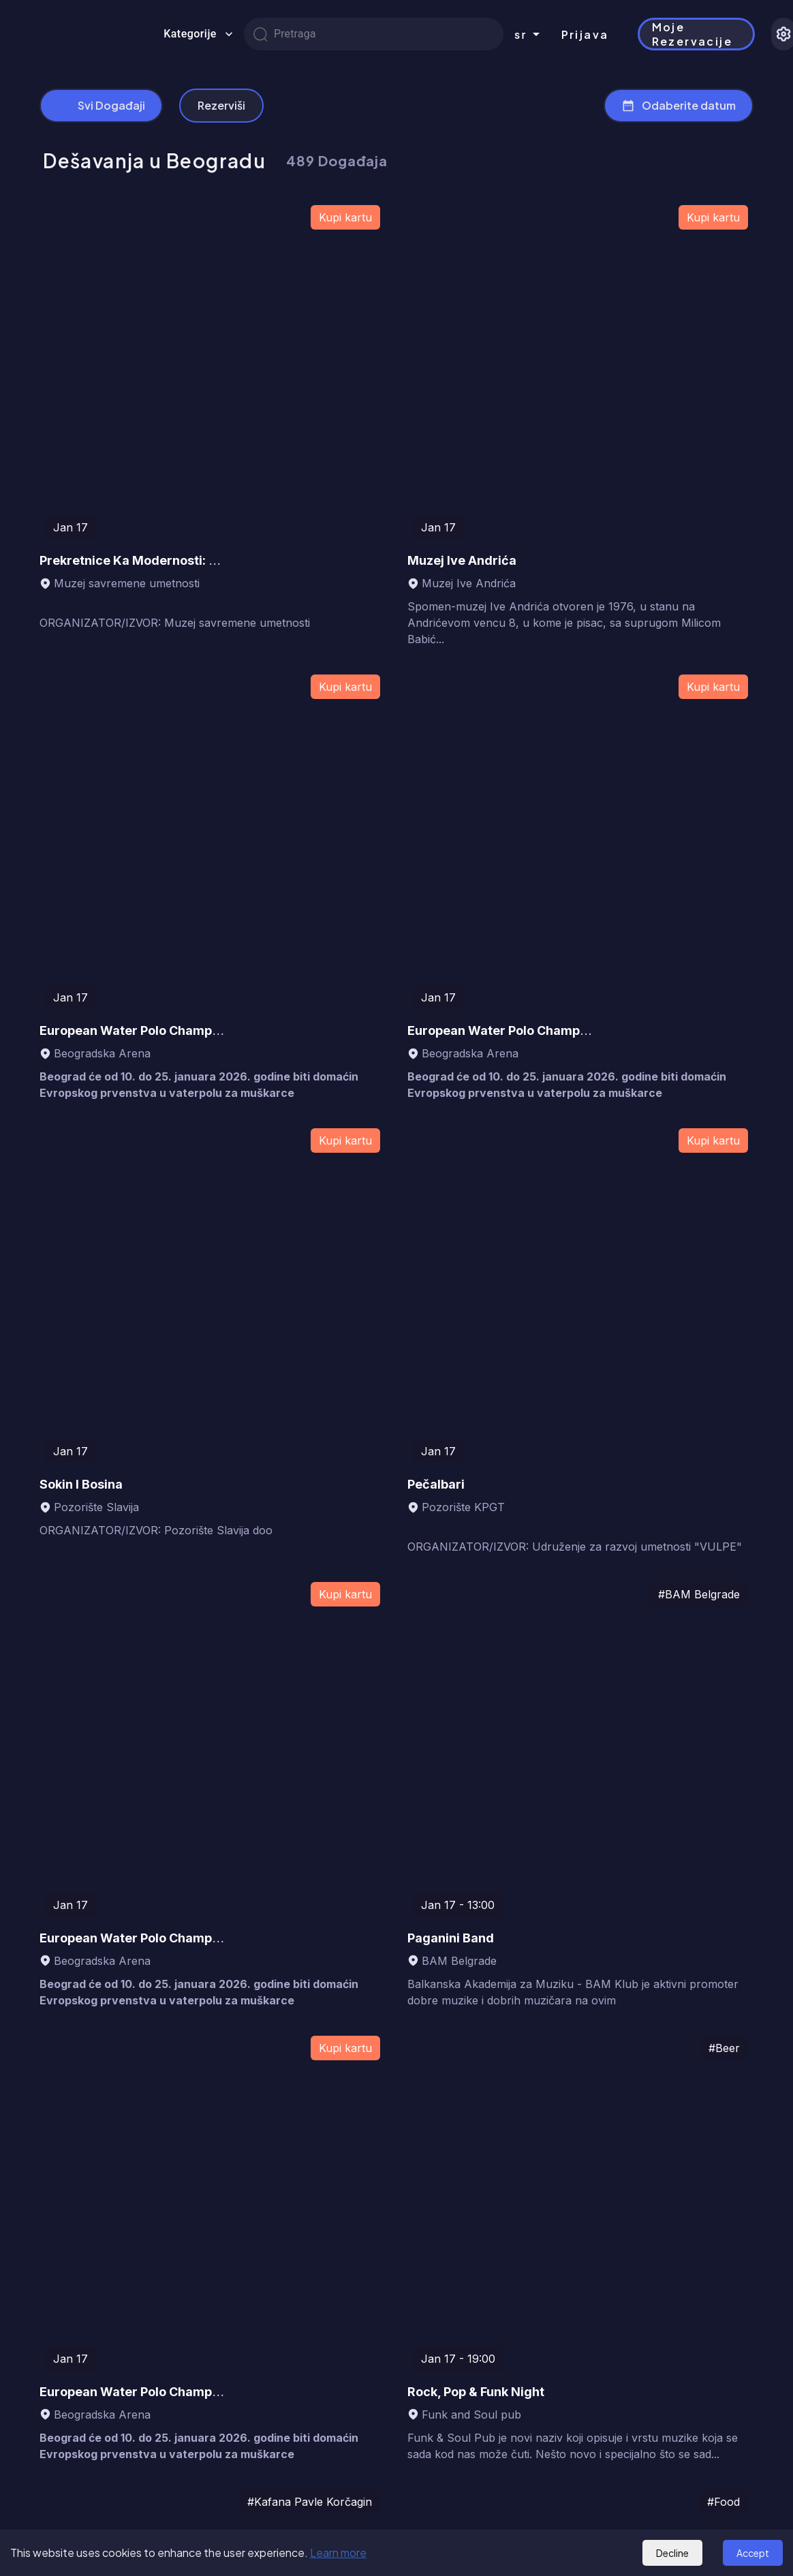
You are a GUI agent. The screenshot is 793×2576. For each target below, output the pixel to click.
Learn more (338, 2552)
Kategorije (198, 34)
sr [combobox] (520, 34)
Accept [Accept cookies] (752, 2553)
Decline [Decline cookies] (672, 2553)
